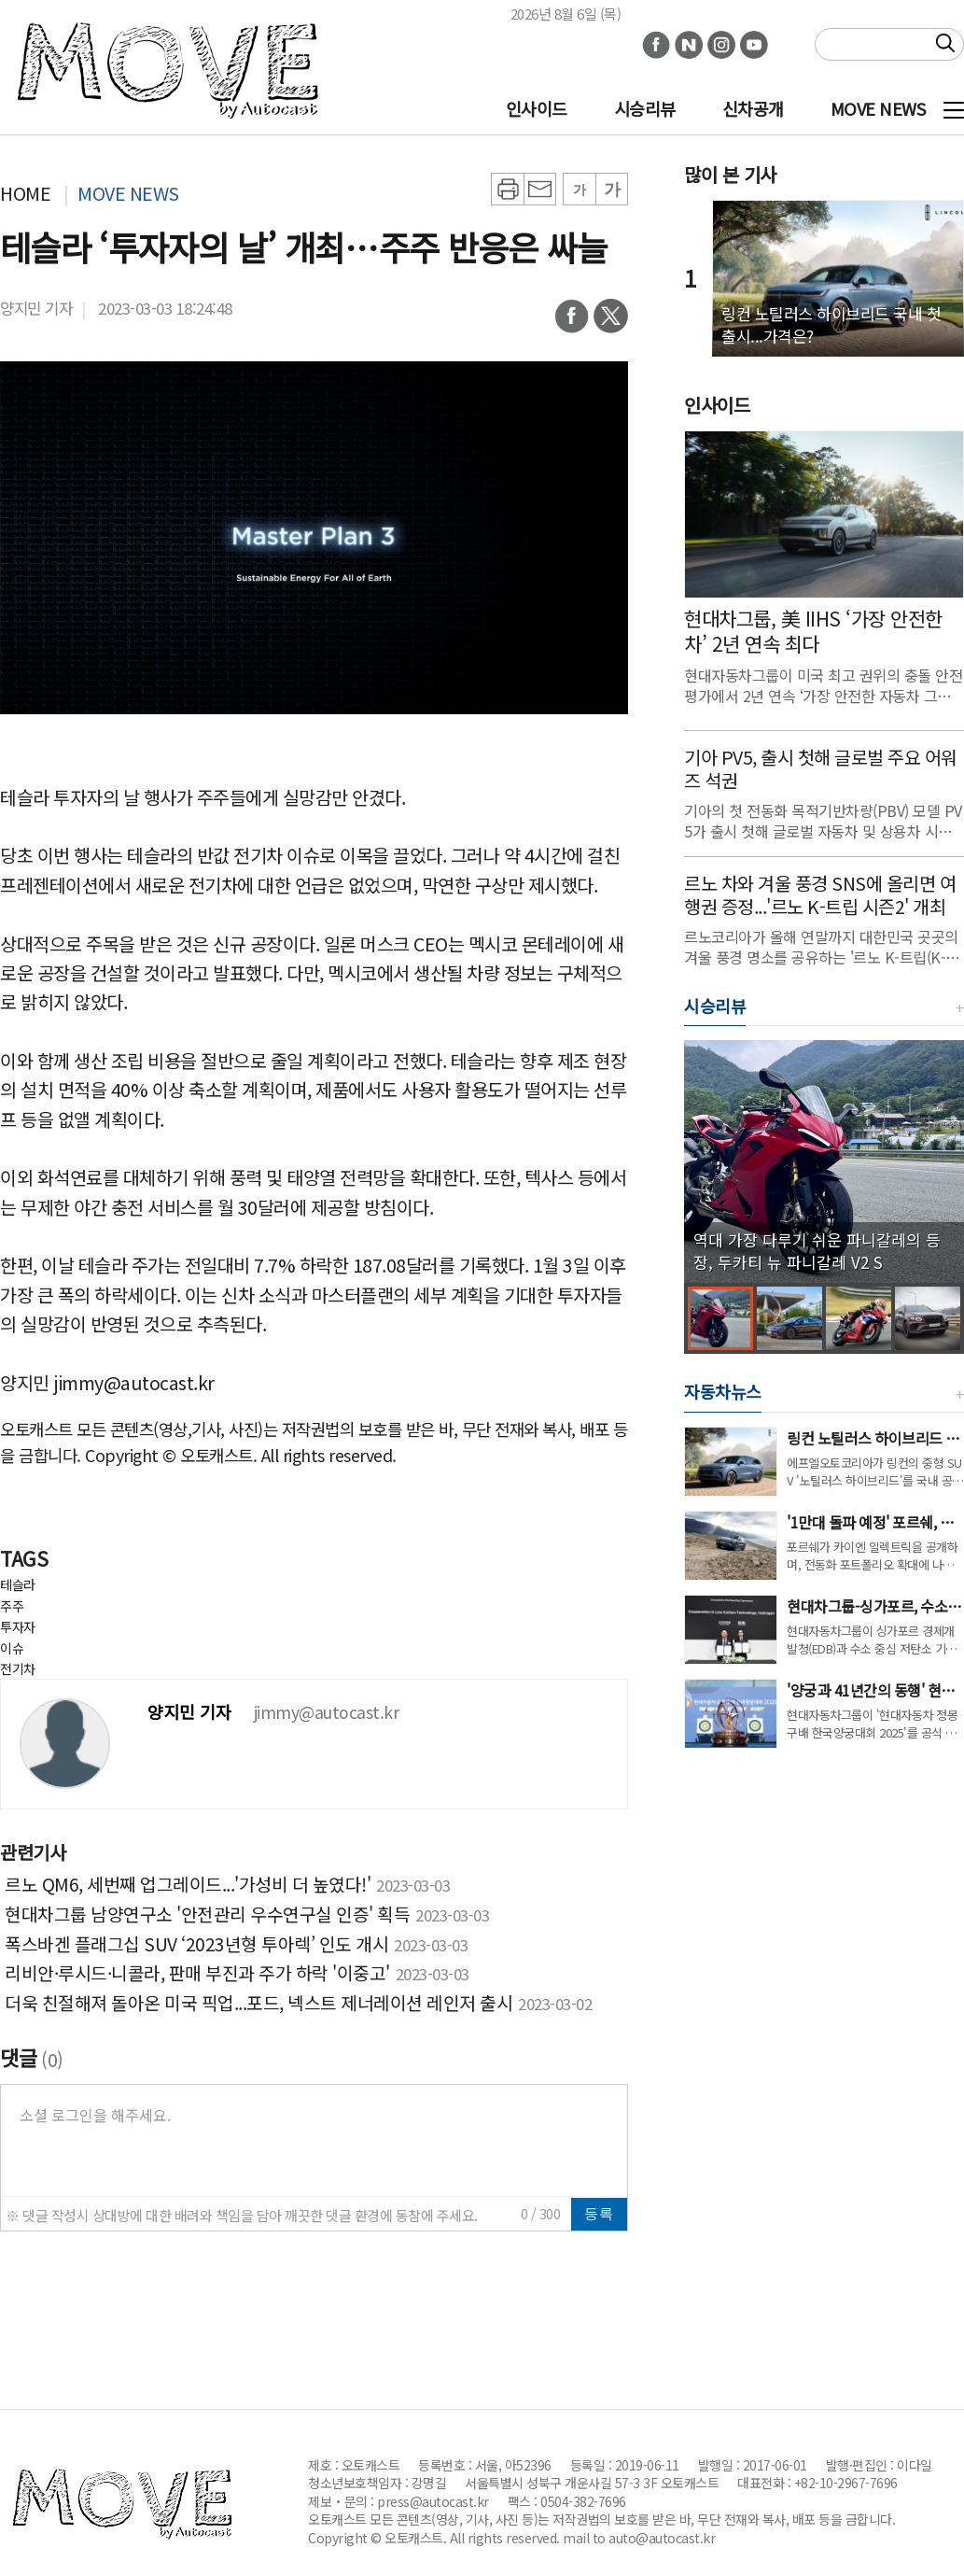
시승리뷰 (645, 108)
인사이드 (536, 108)
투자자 (17, 1626)
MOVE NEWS (878, 108)
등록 (599, 2213)
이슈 (11, 1648)
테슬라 (17, 1584)
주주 (11, 1606)
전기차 (17, 1668)
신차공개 (753, 108)
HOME (25, 192)
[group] (824, 1161)
